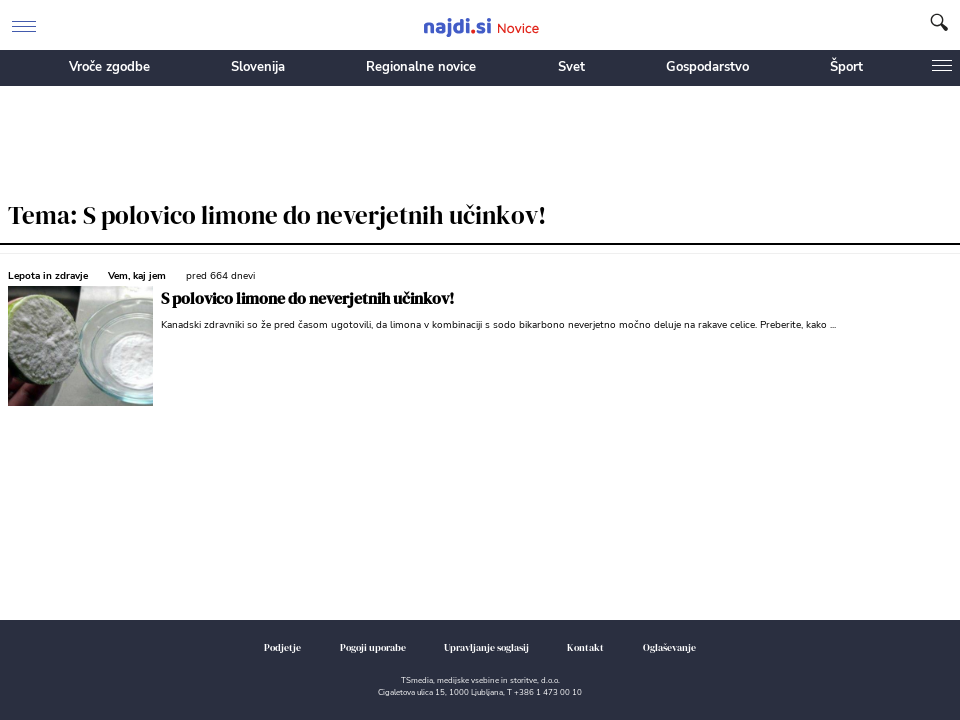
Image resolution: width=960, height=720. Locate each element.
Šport (846, 67)
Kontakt (585, 647)
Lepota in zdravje (48, 276)
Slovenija (258, 67)
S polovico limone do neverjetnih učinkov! (307, 298)
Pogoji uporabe (373, 647)
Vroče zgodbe (109, 67)
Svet (571, 67)
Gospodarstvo (707, 67)
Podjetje (282, 647)
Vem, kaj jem (137, 276)
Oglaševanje (669, 647)
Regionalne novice (421, 67)
